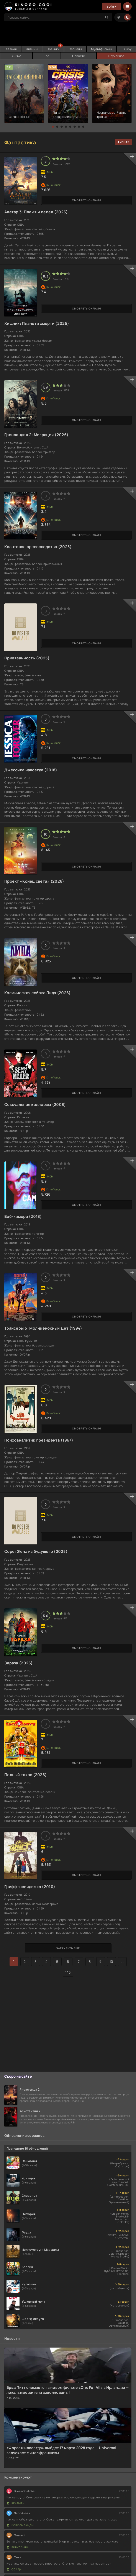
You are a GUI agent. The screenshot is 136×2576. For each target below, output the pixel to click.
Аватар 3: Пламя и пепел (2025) (36, 211)
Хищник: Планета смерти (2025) (36, 323)
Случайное (116, 56)
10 (111, 1961)
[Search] (106, 17)
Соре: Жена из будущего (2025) (35, 1551)
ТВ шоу (126, 49)
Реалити (16, 2503)
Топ (46, 56)
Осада (14, 2569)
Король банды (20, 2525)
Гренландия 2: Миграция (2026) (36, 434)
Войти (111, 6)
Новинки (53, 49)
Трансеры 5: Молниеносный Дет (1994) (43, 1328)
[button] (53, 127)
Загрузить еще (68, 1948)
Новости (78, 56)
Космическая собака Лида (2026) (37, 992)
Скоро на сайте (18, 2076)
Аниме (16, 56)
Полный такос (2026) (25, 1774)
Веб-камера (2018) (23, 1216)
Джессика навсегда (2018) (30, 769)
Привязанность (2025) (27, 657)
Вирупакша (18, 2547)
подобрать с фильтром (123, 142)
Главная (11, 49)
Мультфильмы (101, 49)
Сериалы (75, 49)
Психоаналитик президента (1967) (38, 1440)
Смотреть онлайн (86, 200)
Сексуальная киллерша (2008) (35, 1104)
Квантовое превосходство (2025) (38, 546)
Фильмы (32, 49)
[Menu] (127, 6)
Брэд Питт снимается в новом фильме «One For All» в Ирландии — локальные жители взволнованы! (68, 2390)
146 (68, 1972)
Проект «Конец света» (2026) (34, 881)
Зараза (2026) (18, 1662)
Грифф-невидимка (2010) (29, 1886)
